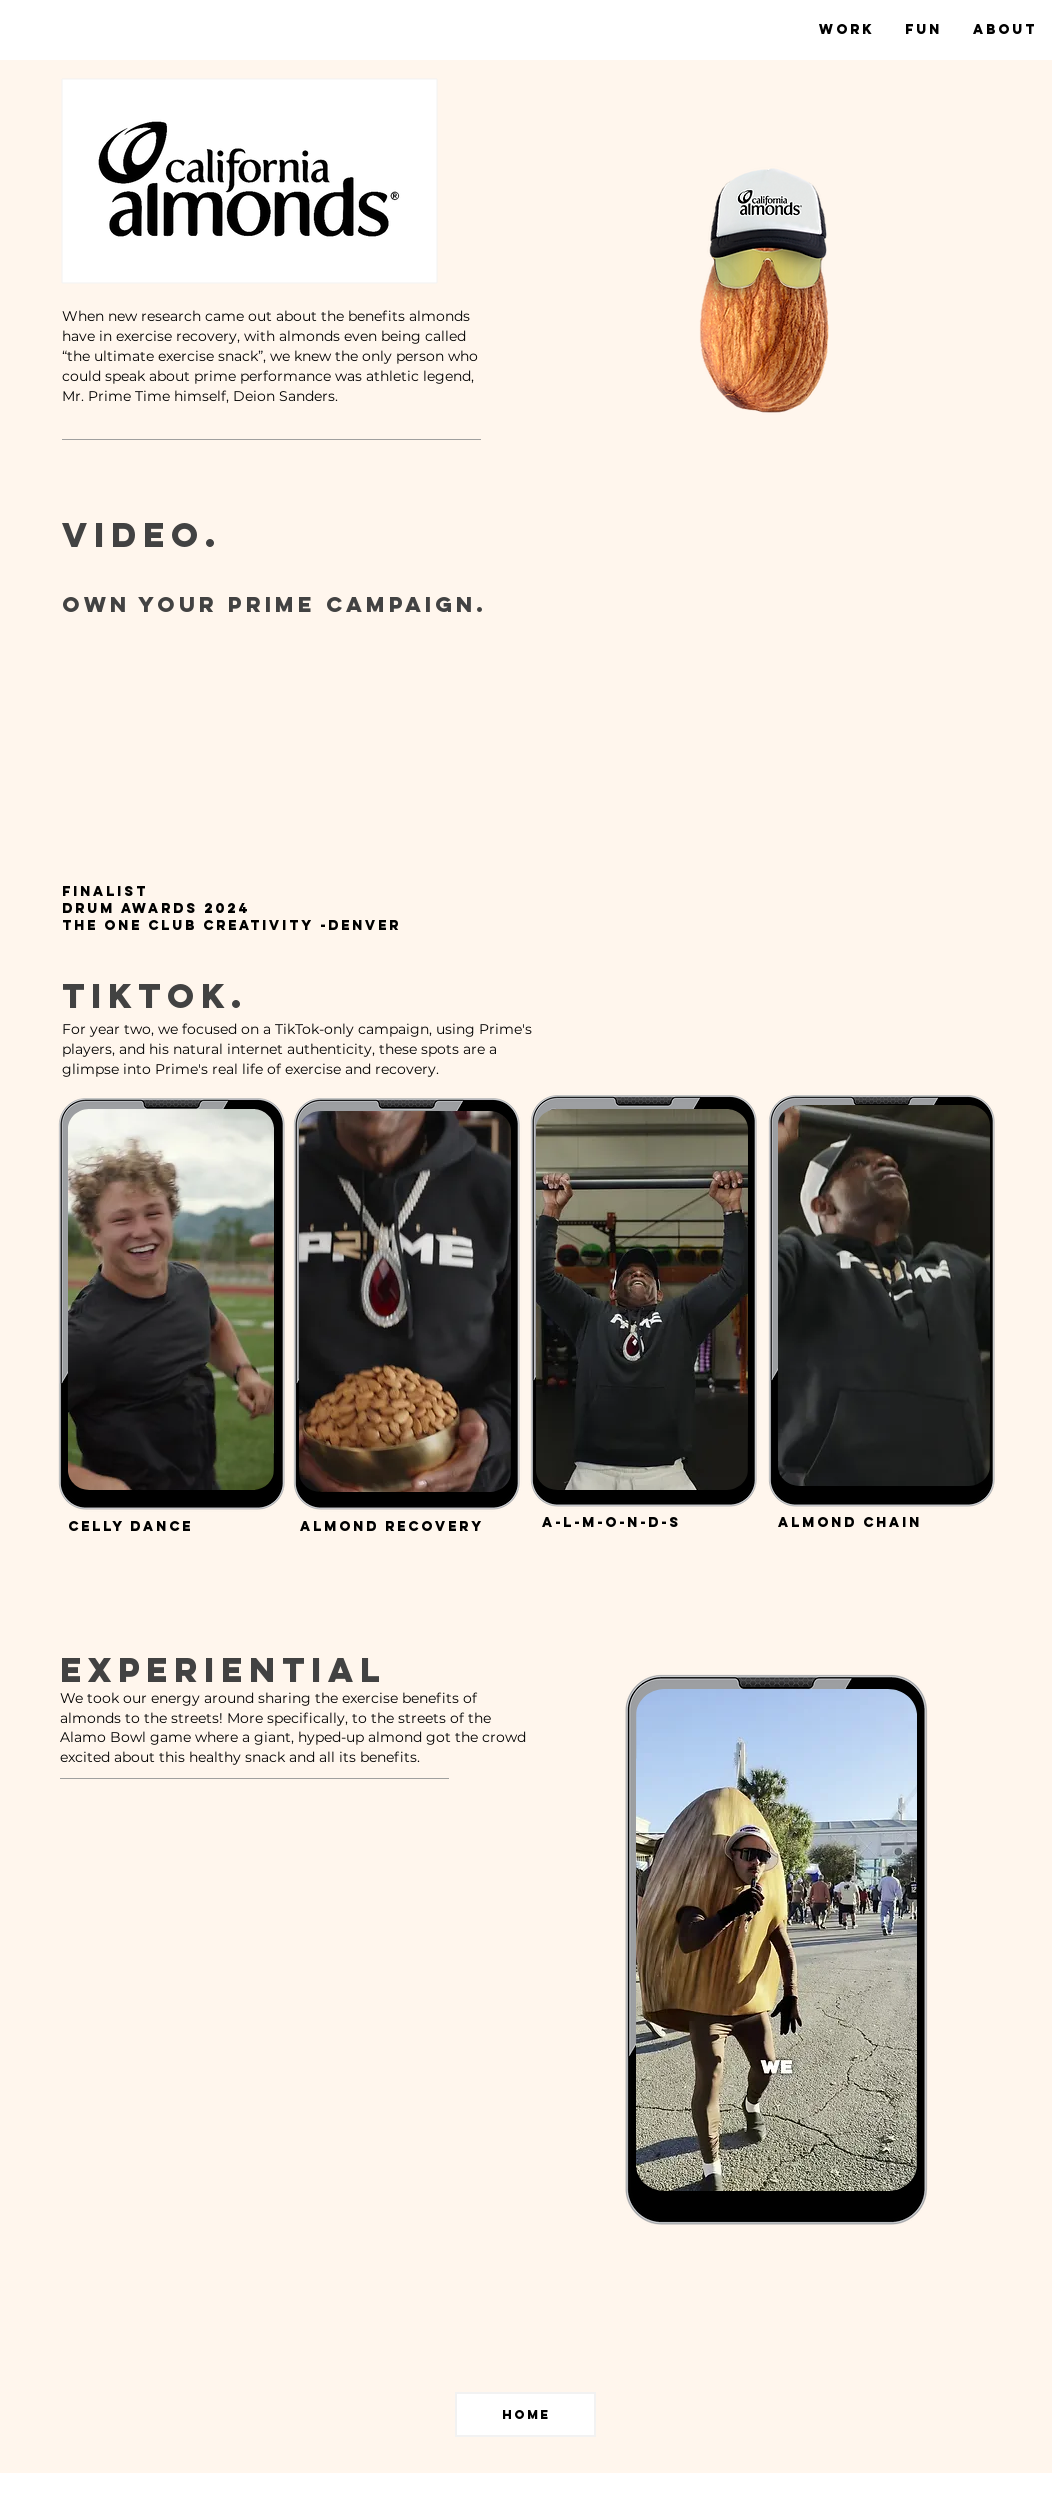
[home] (525, 2414)
